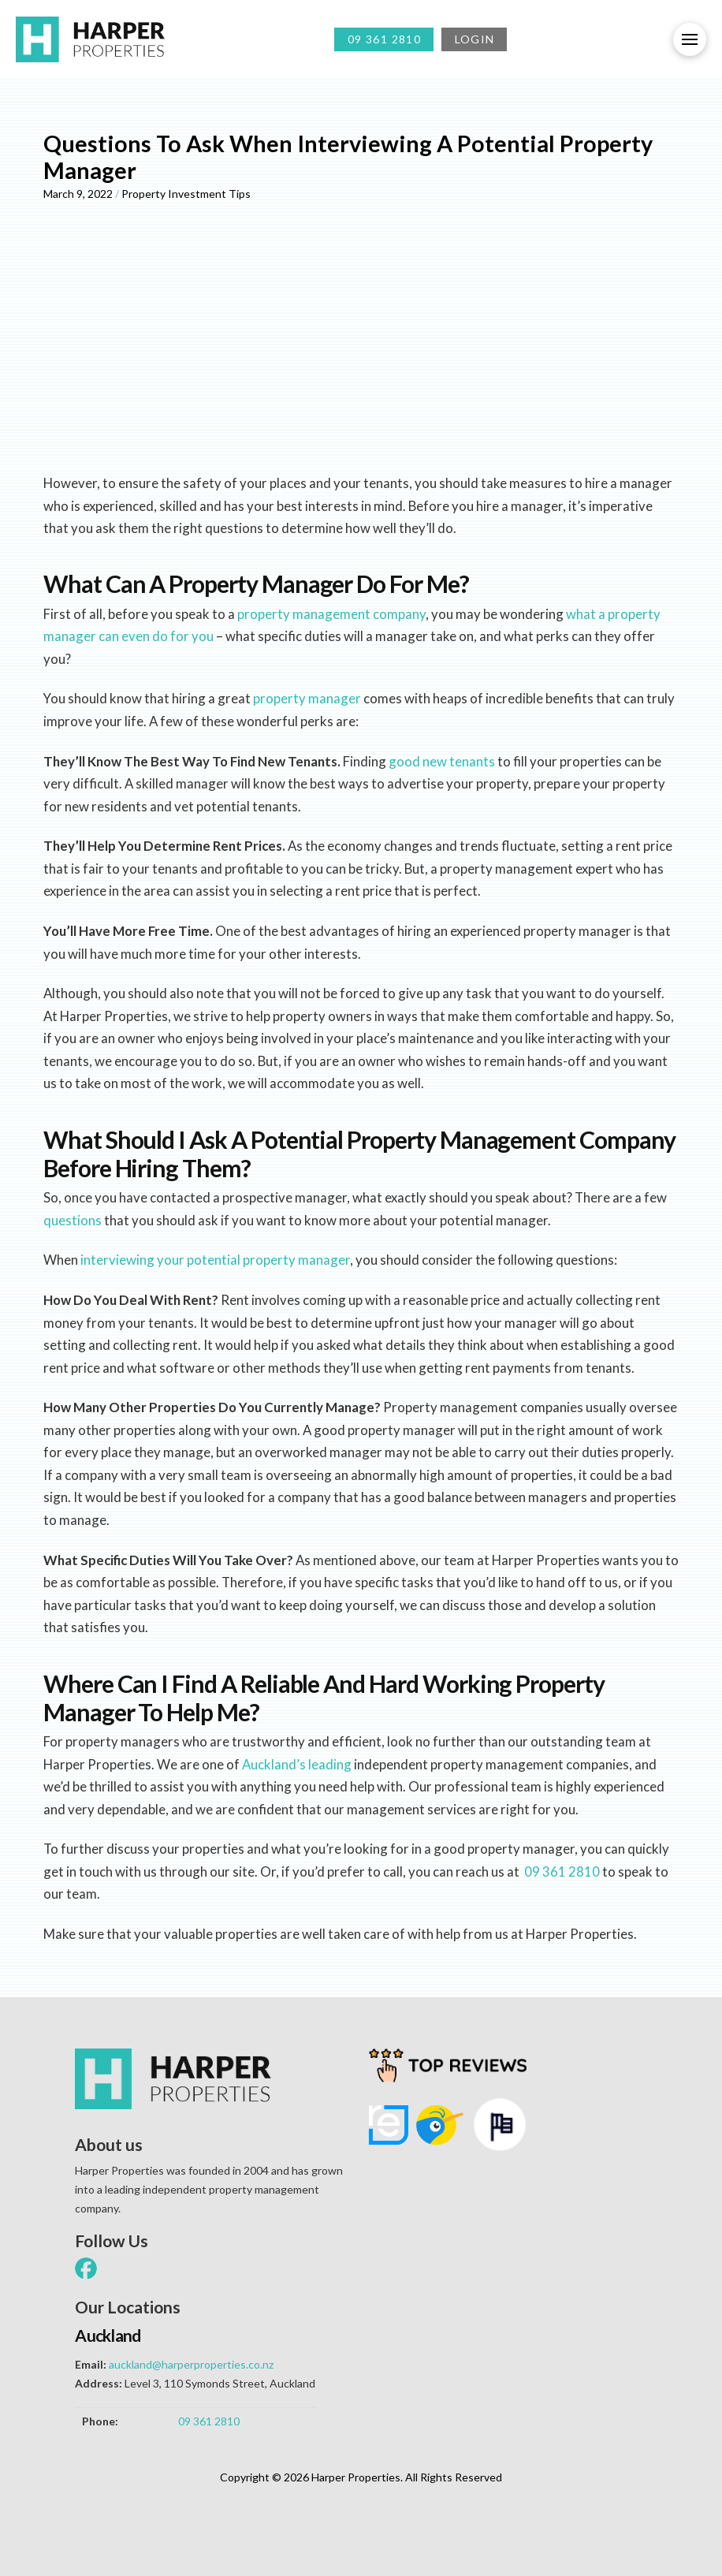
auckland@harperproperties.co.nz (191, 2364)
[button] (689, 39)
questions (72, 1220)
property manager (307, 698)
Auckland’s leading (297, 1764)
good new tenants (442, 761)
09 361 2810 (562, 1871)
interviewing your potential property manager (215, 1259)
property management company (331, 614)
